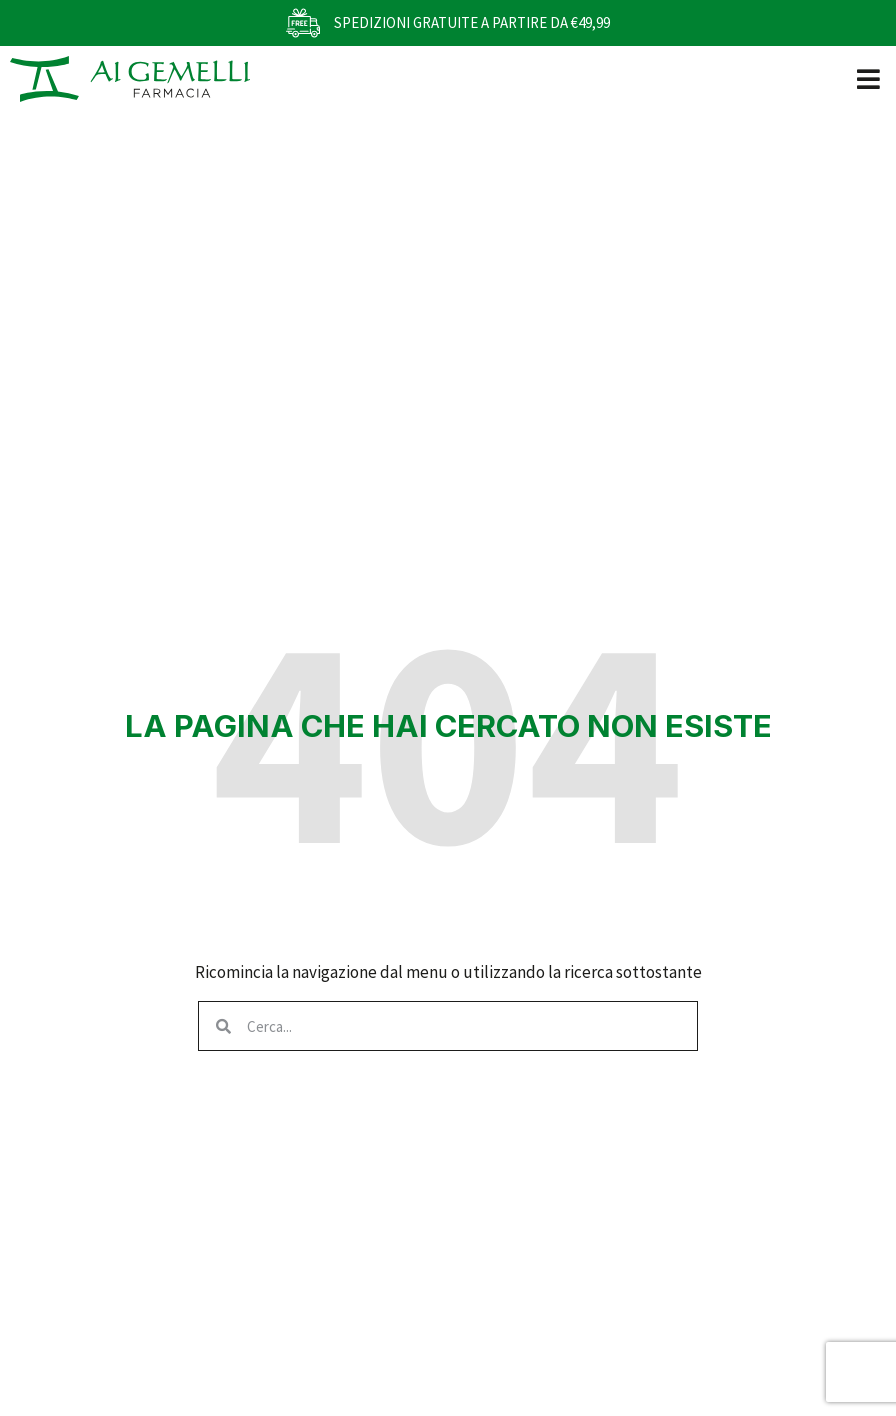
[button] (868, 78)
